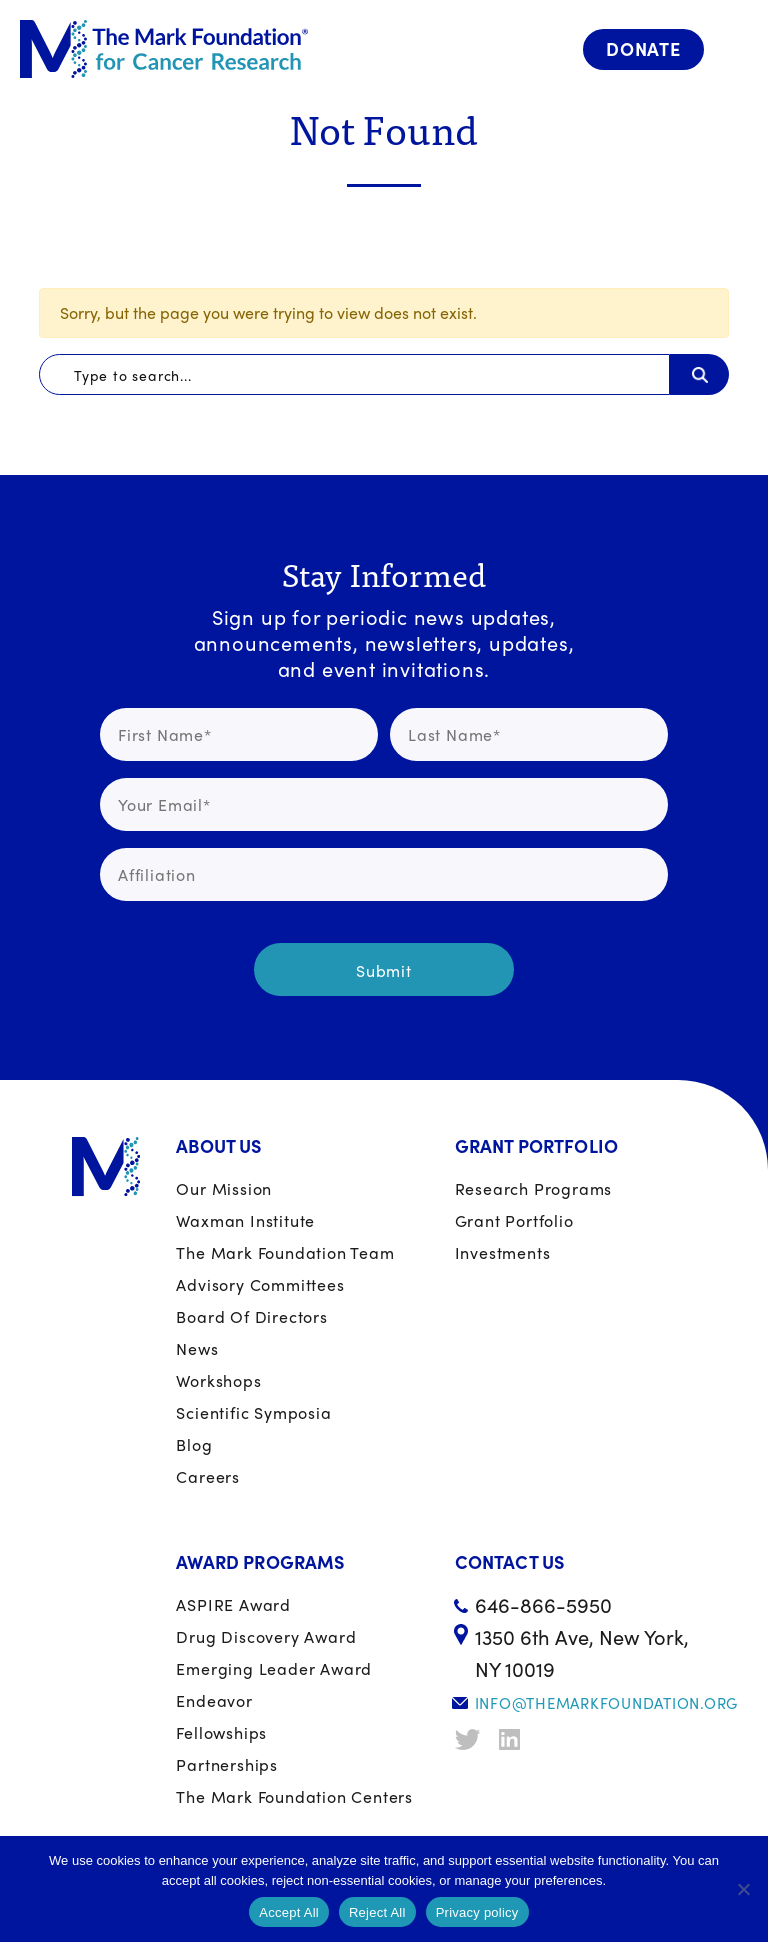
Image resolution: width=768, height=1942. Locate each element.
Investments (503, 1252)
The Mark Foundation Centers (294, 1796)
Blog (194, 1444)
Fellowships (221, 1732)
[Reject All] (743, 1889)
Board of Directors (251, 1316)
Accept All (289, 1912)
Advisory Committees (260, 1284)
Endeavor (214, 1700)
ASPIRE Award (233, 1604)
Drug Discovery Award (266, 1636)
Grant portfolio (514, 1220)
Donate (643, 48)
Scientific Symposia (253, 1412)
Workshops (218, 1380)
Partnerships (227, 1764)
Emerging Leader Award (274, 1668)
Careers (208, 1476)
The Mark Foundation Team (285, 1252)
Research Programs (534, 1188)
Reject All (377, 1912)
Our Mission (224, 1188)
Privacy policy (477, 1912)
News (197, 1348)
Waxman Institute (245, 1220)
